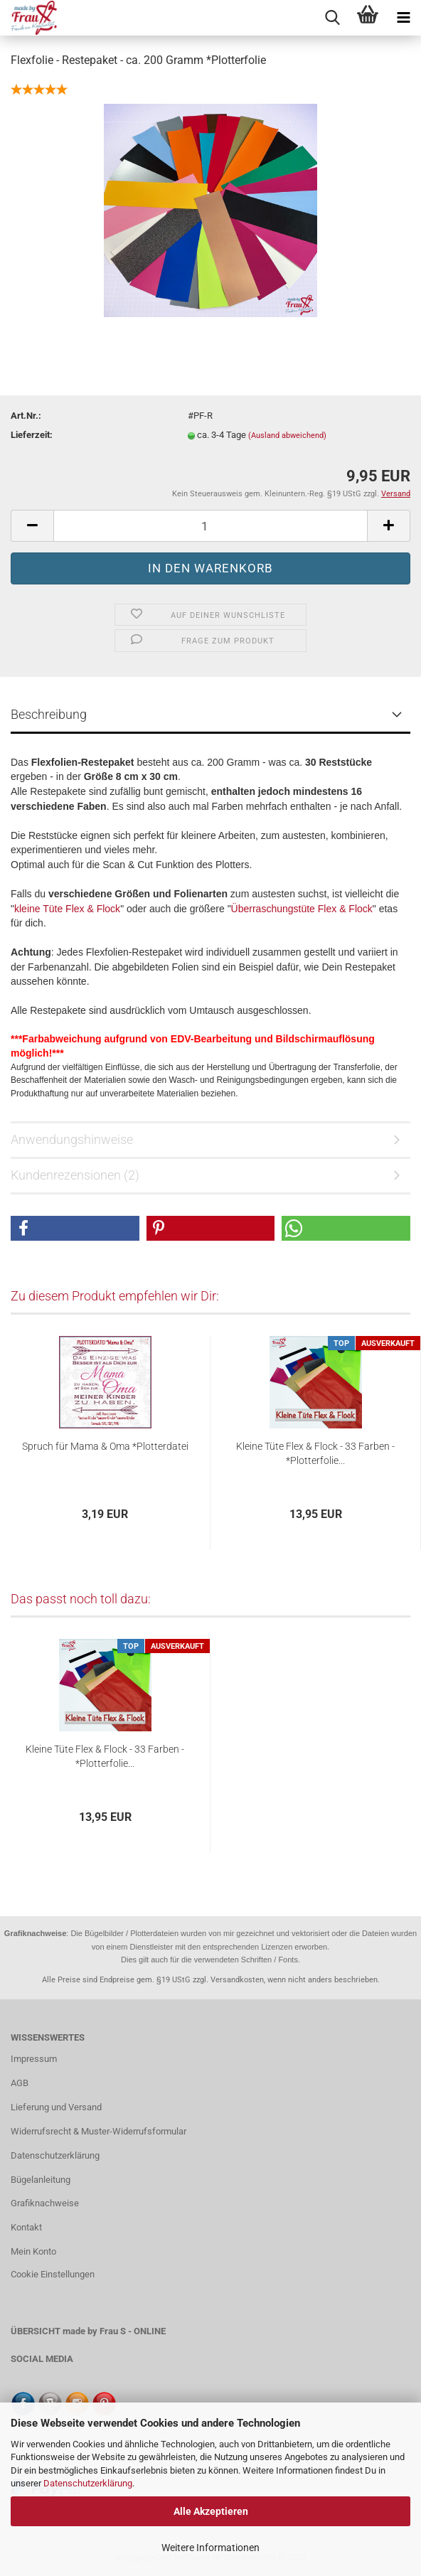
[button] (75, 1228)
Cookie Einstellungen (53, 2274)
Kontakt (26, 2227)
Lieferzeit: (32, 434)
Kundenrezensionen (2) (75, 1174)
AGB (19, 2083)
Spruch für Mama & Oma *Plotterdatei (105, 1446)
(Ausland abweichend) (287, 435)
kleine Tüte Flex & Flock (67, 908)
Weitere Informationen (210, 2547)
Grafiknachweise (45, 2203)
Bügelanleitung (40, 2179)
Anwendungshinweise (72, 1139)
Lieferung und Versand (56, 2107)
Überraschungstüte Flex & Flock (302, 908)
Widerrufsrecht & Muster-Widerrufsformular (98, 2131)
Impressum (34, 2058)
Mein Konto (33, 2251)
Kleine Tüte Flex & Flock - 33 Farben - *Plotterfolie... (315, 1453)
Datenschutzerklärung (87, 2483)
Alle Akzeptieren (211, 2511)
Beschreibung (49, 714)
